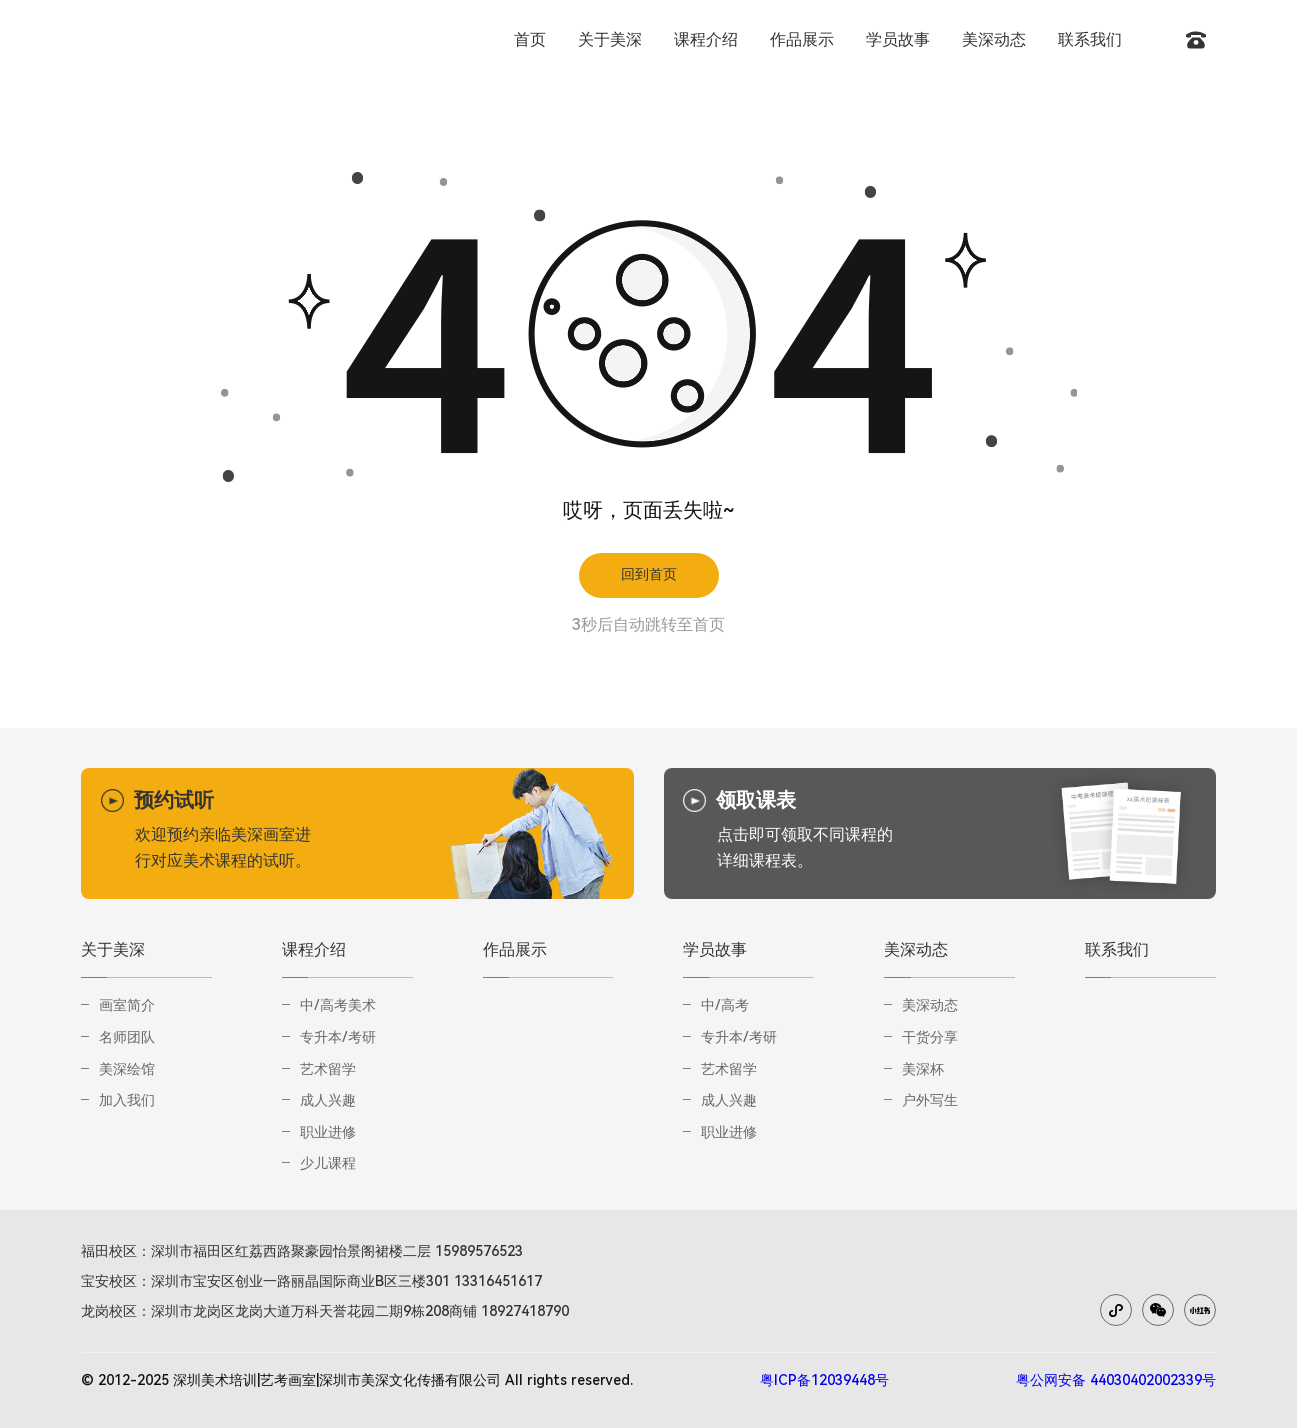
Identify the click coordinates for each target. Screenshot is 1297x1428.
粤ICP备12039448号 (824, 1380)
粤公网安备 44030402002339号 (1116, 1380)
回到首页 (649, 574)
